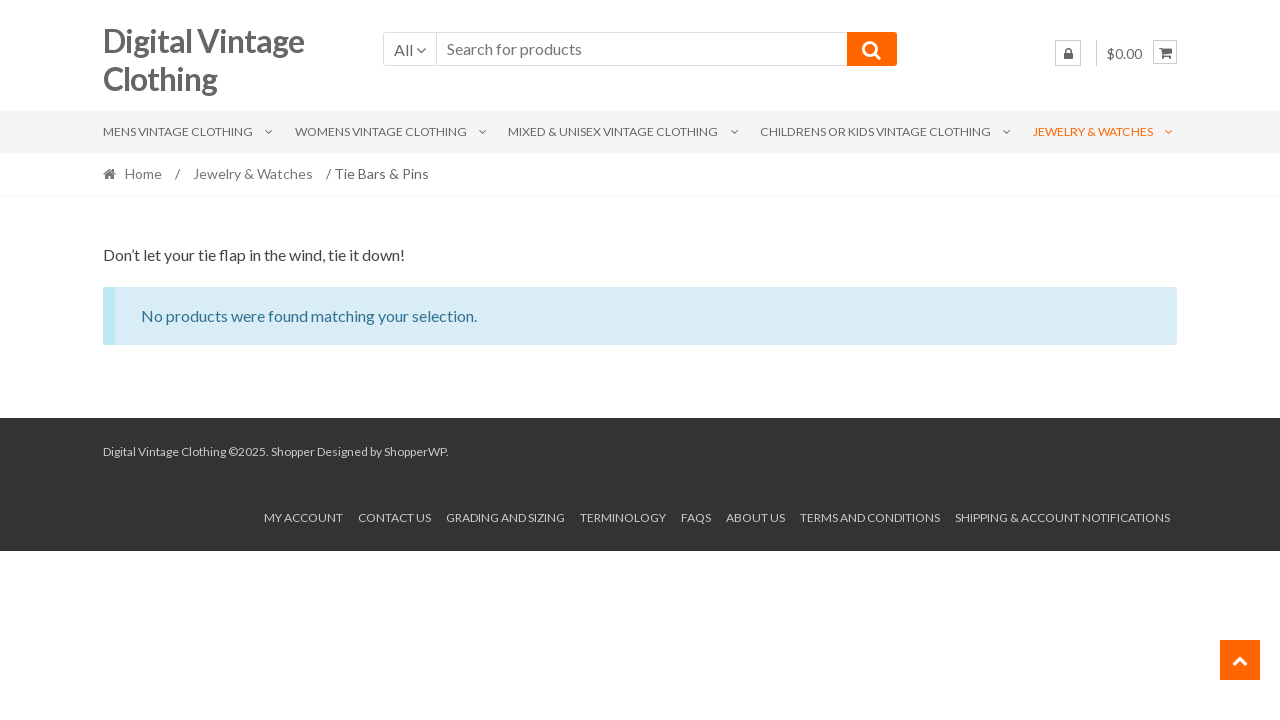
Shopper (293, 451)
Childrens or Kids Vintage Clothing (875, 131)
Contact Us (394, 517)
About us (755, 517)
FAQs (696, 517)
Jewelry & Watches (1093, 131)
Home (143, 173)
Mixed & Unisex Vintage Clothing (613, 131)
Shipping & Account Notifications (1062, 517)
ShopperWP (415, 451)
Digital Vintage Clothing (203, 60)
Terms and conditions (870, 517)
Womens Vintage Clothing (381, 131)
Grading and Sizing (505, 517)
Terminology (623, 517)
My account (303, 517)
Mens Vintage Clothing (178, 131)
